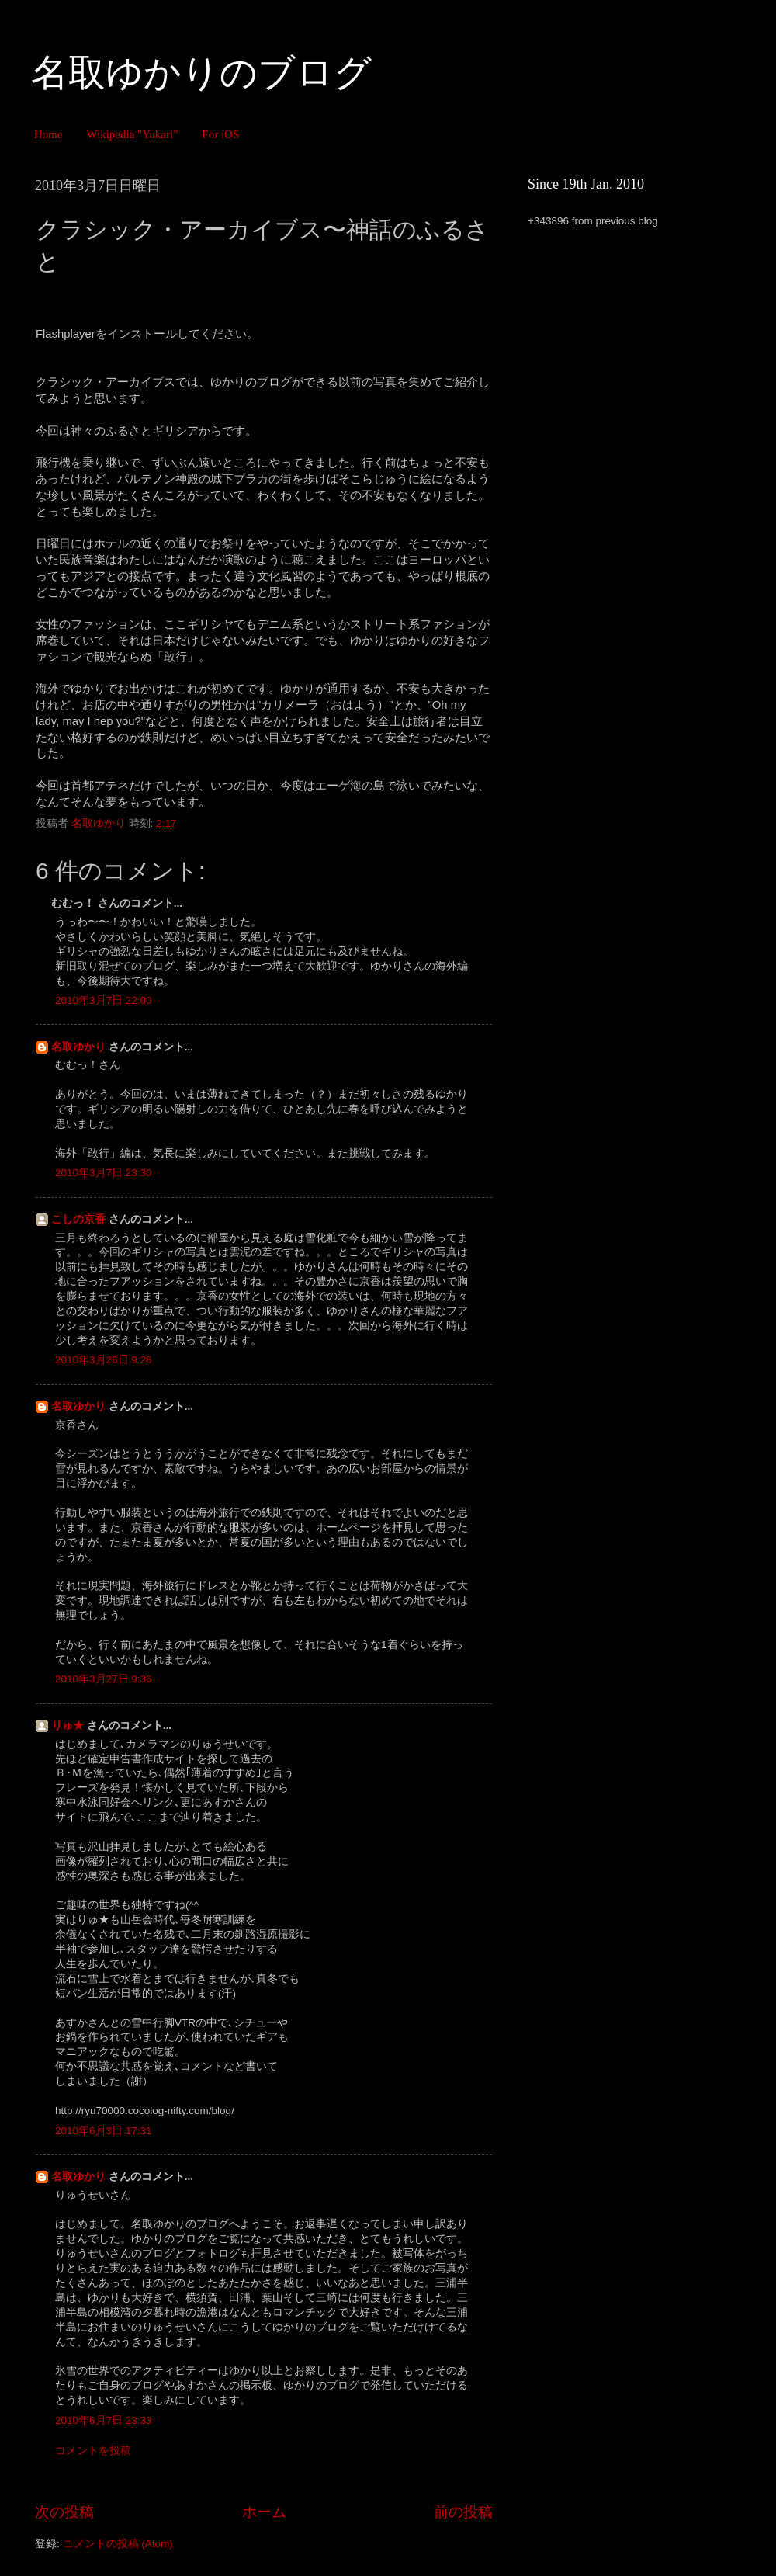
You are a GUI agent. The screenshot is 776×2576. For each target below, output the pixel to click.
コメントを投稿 (93, 2450)
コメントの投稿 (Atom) (118, 2544)
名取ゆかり (78, 1047)
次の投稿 (64, 2512)
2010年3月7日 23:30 (103, 1173)
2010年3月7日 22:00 (103, 1000)
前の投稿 (463, 2512)
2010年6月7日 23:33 (103, 2420)
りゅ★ (67, 1725)
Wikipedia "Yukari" (132, 134)
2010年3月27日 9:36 (103, 1679)
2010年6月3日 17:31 (103, 2131)
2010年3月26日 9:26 (103, 1360)
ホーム (264, 2512)
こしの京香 (78, 1219)
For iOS (220, 134)
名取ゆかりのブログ (201, 72)
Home (48, 134)
